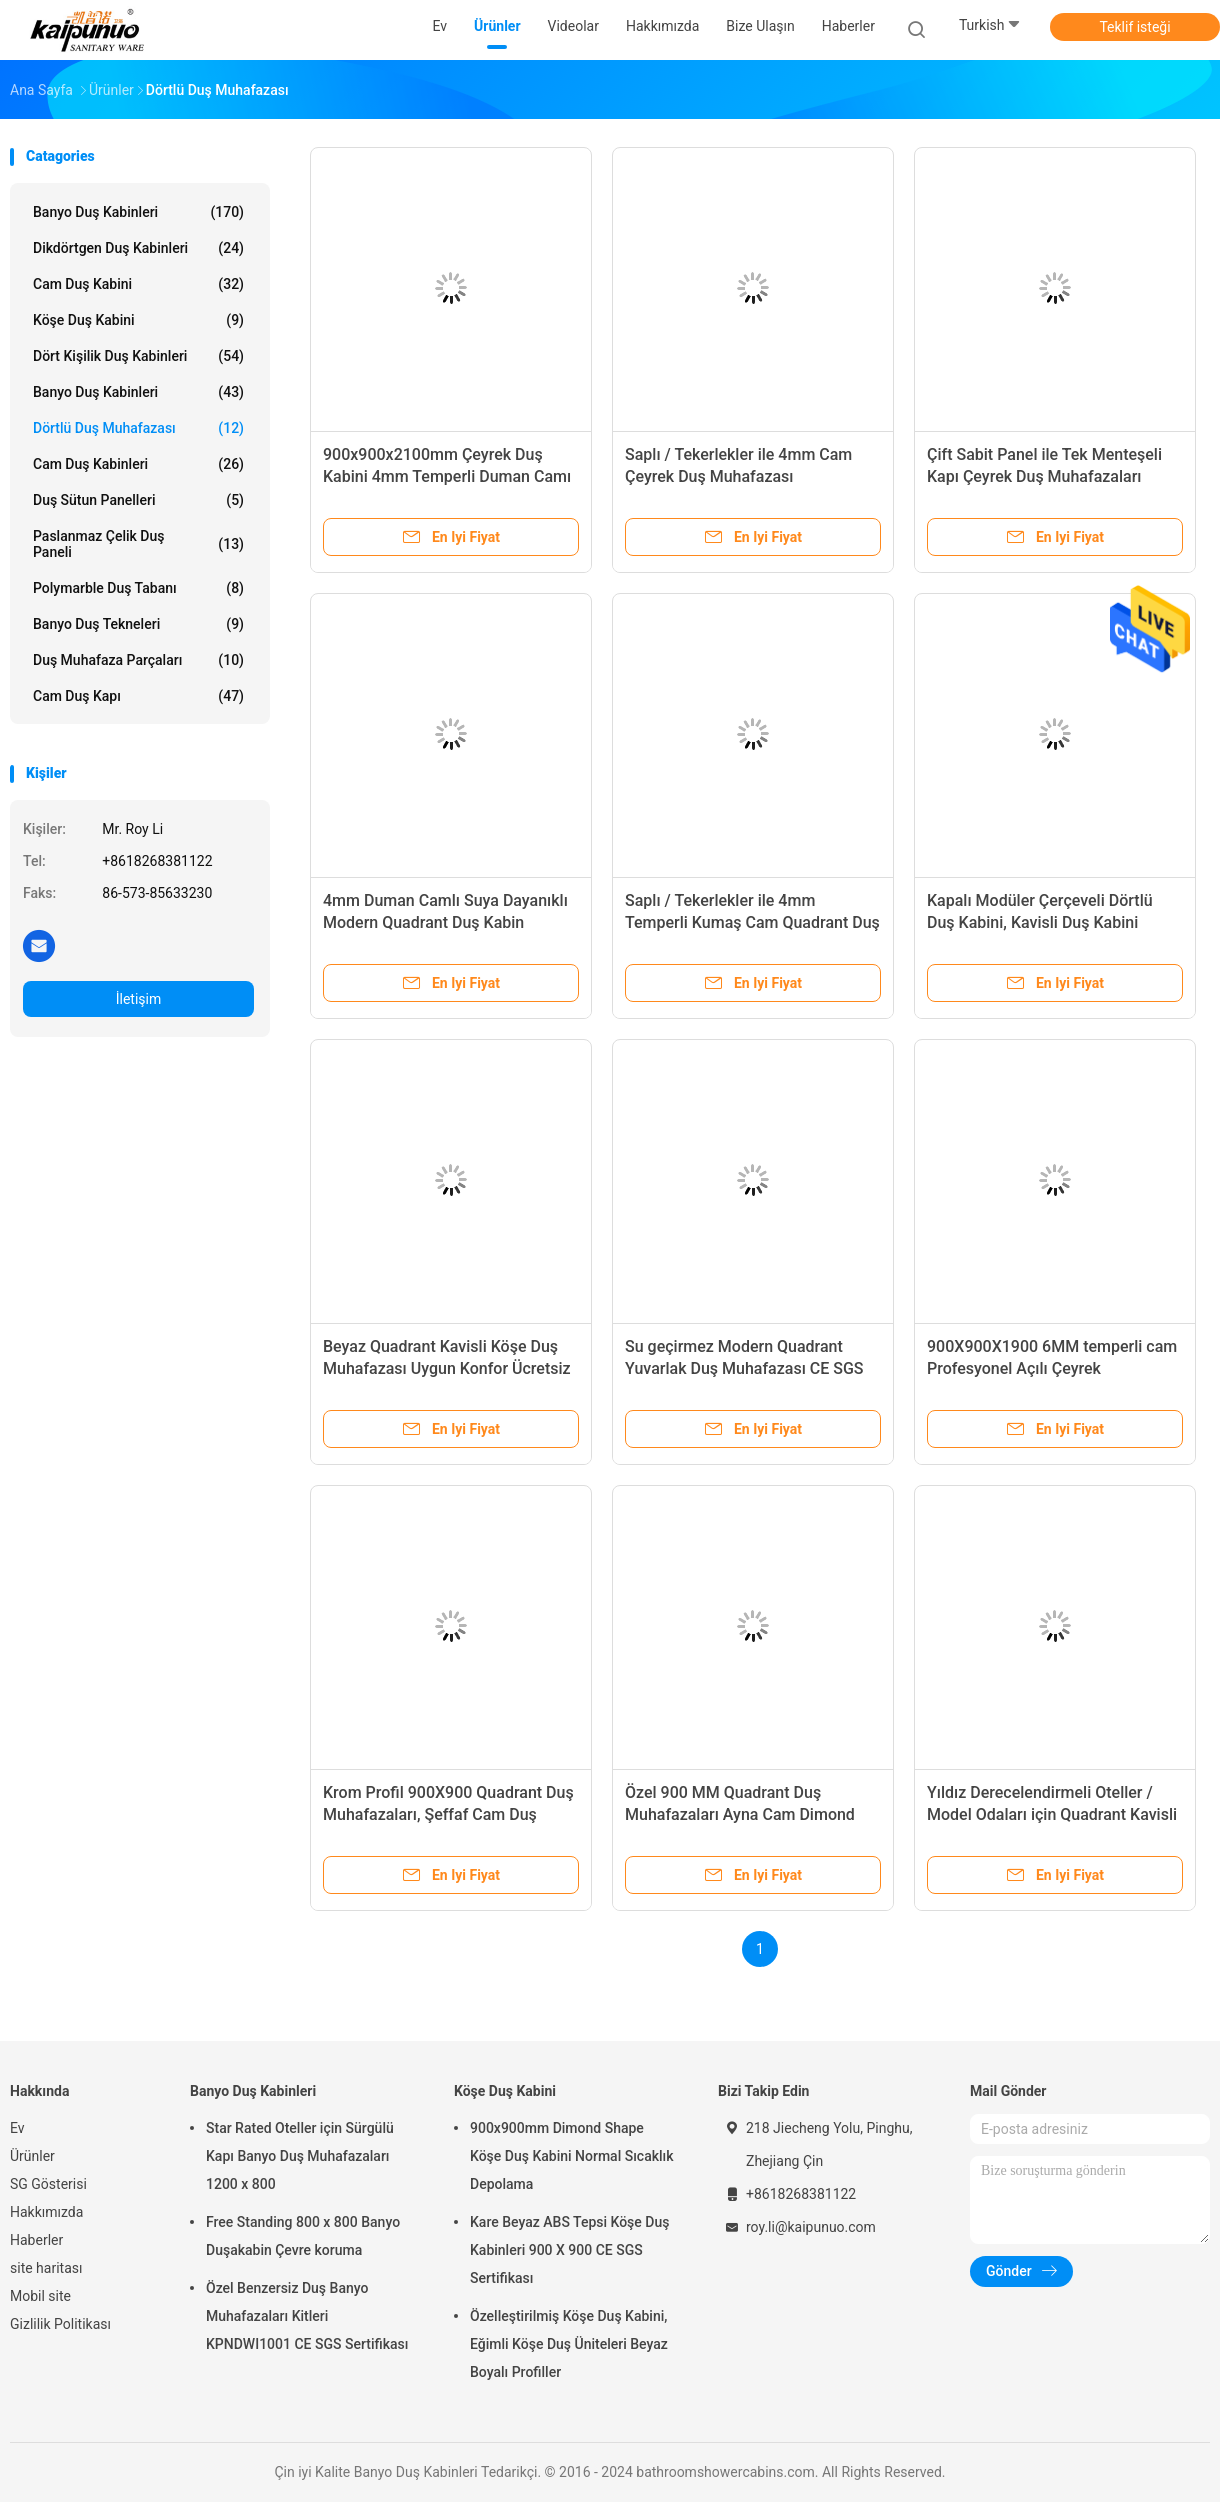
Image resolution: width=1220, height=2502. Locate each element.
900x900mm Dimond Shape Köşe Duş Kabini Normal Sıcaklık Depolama (572, 2156)
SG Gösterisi (48, 2184)
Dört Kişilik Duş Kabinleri (138, 356)
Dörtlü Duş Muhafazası (138, 428)
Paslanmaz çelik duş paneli (138, 544)
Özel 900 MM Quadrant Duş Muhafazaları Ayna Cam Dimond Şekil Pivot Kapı (740, 1814)
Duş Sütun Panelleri (138, 500)
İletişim (139, 999)
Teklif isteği (1134, 27)
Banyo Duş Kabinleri (138, 212)
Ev (17, 2128)
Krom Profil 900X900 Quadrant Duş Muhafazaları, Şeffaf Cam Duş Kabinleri (448, 1814)
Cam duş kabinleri (138, 464)
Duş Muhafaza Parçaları (138, 660)
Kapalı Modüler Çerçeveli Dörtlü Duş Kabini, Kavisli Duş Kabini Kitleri (1040, 922)
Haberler (36, 2240)
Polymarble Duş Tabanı (138, 588)
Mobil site (40, 2296)
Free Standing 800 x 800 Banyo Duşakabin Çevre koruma (303, 2236)
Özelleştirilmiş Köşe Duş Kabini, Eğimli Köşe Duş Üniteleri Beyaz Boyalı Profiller (569, 2344)
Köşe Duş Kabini (138, 320)
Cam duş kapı (138, 696)
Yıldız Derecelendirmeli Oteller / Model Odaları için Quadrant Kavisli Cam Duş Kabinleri (1052, 1814)
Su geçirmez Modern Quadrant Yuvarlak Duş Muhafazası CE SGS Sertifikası (744, 1368)
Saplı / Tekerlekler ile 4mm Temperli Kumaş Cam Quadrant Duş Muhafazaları (752, 922)
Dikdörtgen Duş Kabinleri (138, 248)
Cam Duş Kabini (138, 284)
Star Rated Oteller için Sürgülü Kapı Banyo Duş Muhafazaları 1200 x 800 (300, 2156)
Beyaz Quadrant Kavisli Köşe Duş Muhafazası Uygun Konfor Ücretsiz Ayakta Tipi (447, 1368)
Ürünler (32, 2156)
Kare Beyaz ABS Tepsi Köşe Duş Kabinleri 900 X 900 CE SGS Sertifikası (569, 2250)
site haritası (46, 2268)
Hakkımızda (46, 2212)
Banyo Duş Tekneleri (138, 624)
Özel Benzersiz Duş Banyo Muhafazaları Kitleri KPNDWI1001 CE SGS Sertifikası (307, 2316)
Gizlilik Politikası (60, 2324)
